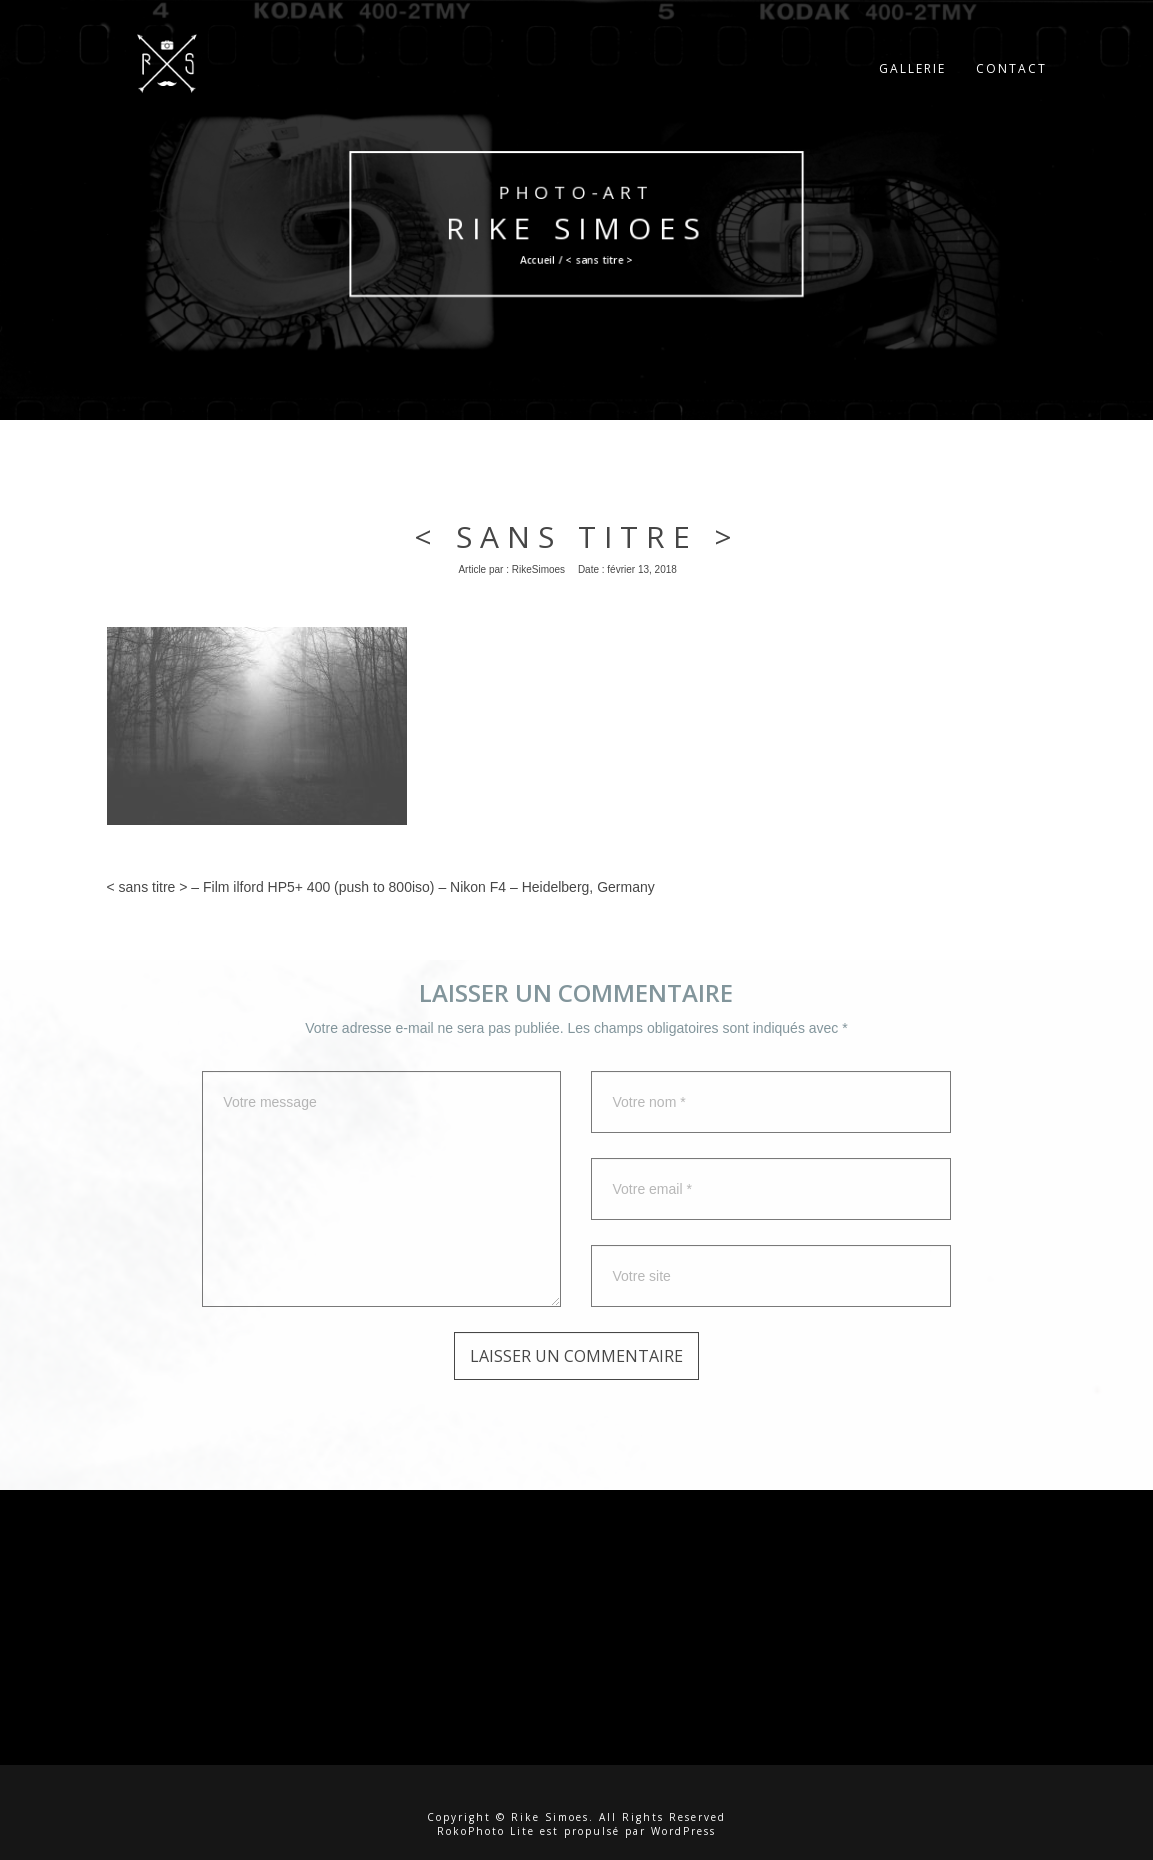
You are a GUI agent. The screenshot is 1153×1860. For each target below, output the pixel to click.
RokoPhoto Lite (486, 1831)
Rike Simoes (577, 228)
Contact (1011, 84)
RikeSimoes (538, 569)
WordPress (683, 1831)
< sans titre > (577, 536)
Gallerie (912, 84)
